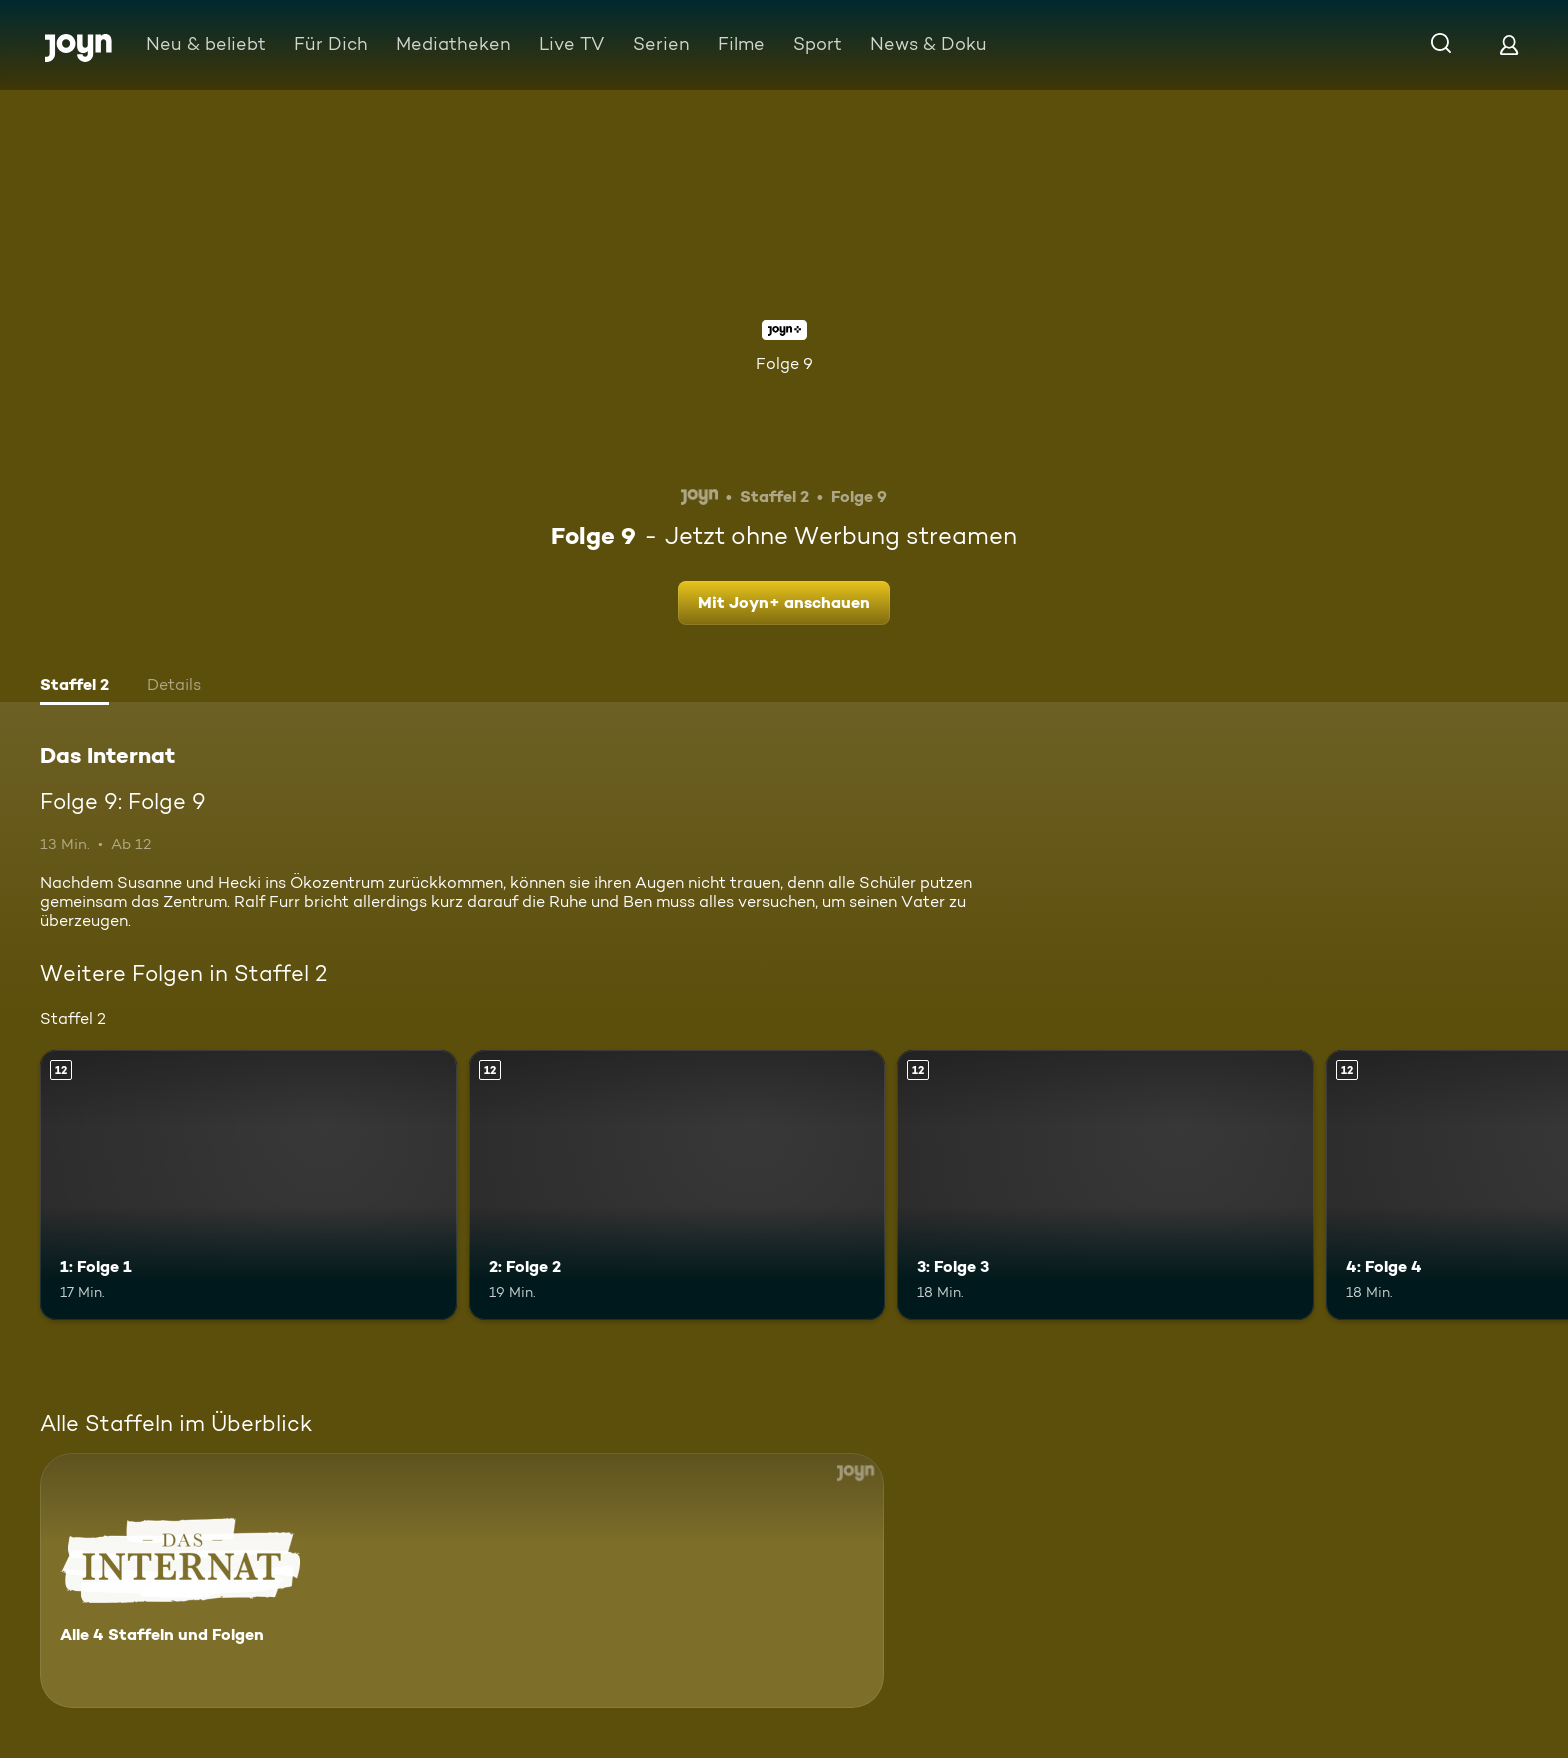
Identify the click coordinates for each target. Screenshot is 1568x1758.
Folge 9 (784, 363)
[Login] (1509, 44)
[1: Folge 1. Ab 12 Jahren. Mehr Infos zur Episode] (248, 1185)
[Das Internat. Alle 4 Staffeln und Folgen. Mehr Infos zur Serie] (462, 1580)
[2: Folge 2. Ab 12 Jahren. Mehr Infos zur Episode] (677, 1185)
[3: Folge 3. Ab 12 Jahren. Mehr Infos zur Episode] (1105, 1185)
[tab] (74, 687)
